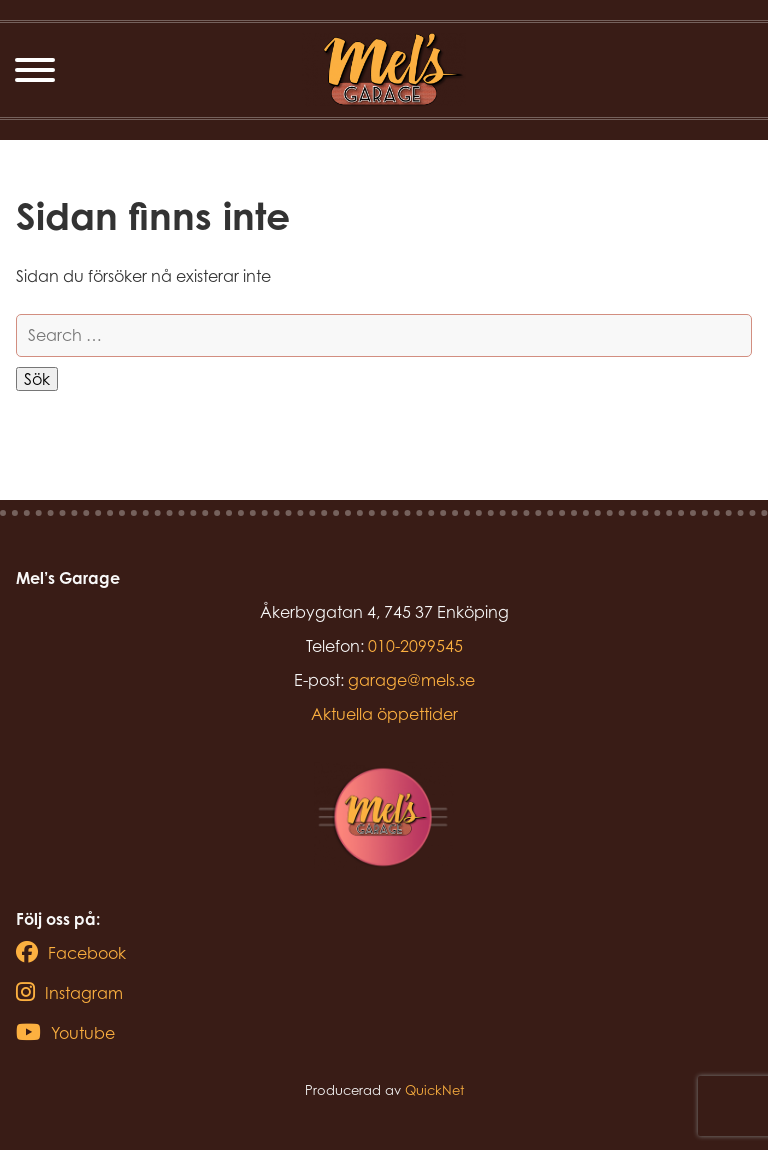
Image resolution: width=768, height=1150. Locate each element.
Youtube (65, 1033)
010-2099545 (415, 646)
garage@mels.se (411, 680)
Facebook (71, 953)
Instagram (69, 993)
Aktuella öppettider (384, 714)
